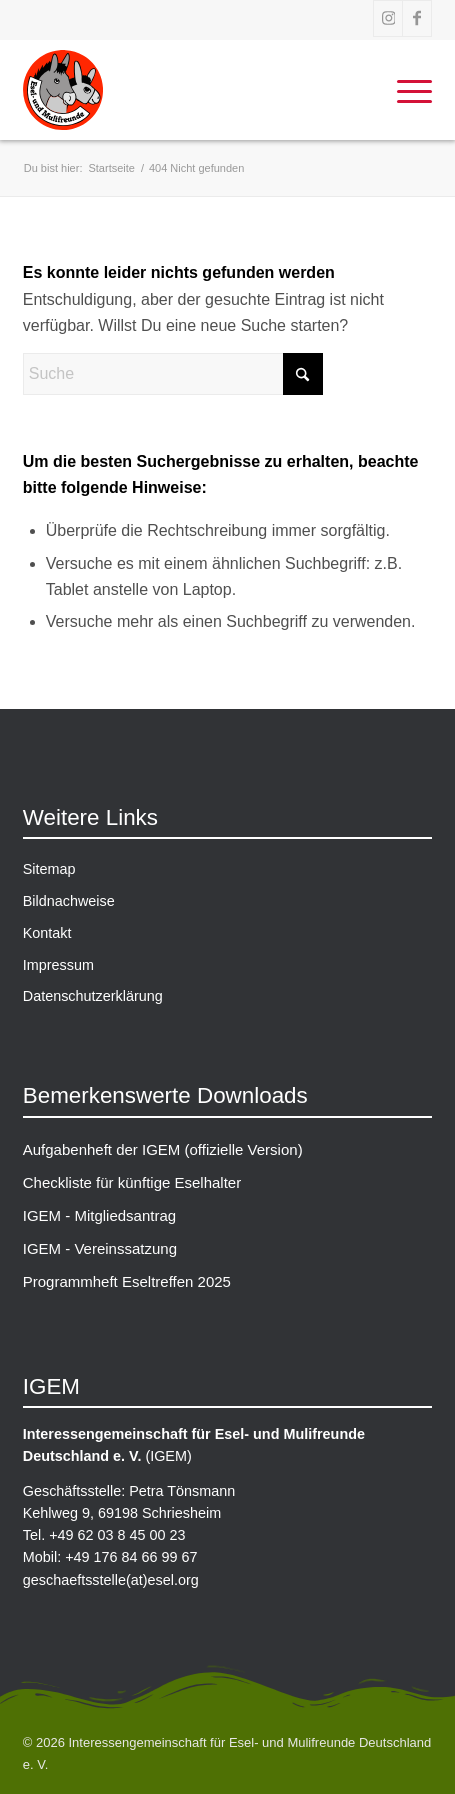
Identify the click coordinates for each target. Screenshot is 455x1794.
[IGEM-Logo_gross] (228, 90)
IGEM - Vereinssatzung (100, 1248)
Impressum (58, 965)
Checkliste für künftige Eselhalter (132, 1182)
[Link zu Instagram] (388, 18)
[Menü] (404, 90)
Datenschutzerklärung (93, 996)
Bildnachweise (69, 901)
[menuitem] (404, 90)
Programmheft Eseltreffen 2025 (127, 1281)
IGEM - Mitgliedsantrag (99, 1215)
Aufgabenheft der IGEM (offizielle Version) (163, 1149)
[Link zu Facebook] (417, 18)
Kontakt (47, 933)
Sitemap (49, 869)
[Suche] (173, 374)
